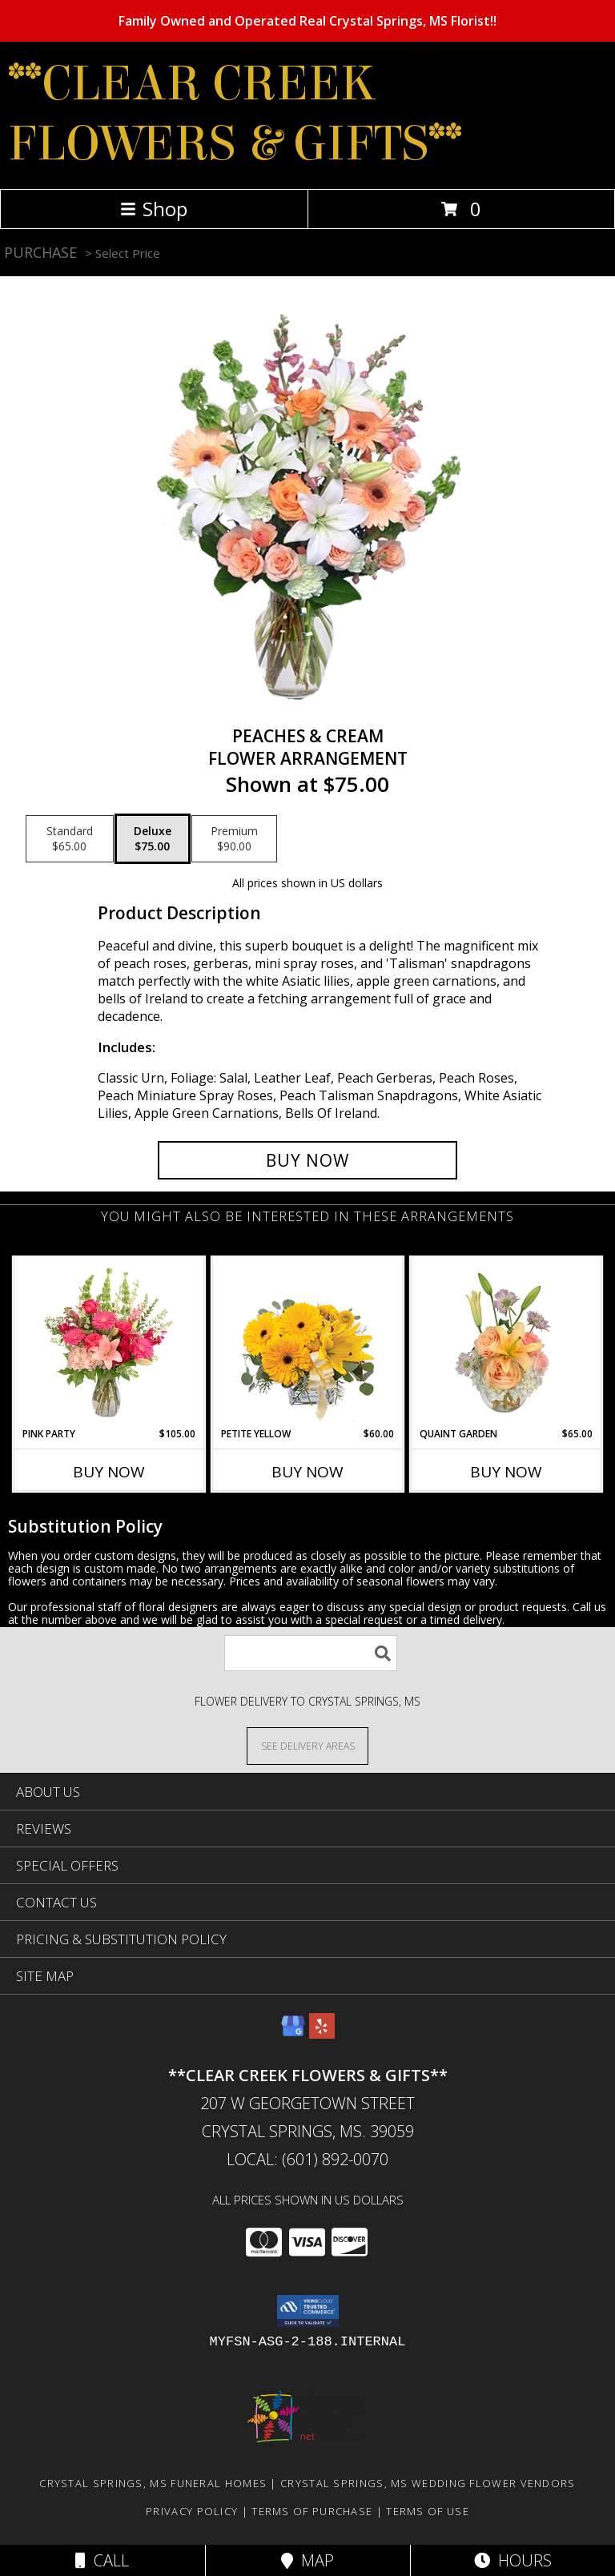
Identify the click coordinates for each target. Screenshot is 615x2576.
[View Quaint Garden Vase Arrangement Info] (506, 1342)
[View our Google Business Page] (293, 2033)
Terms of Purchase (311, 2511)
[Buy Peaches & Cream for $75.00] (307, 1160)
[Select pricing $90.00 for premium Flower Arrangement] (234, 839)
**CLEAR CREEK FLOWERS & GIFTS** (235, 114)
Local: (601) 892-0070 (307, 2159)
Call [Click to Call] (102, 2560)
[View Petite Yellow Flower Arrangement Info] (308, 1342)
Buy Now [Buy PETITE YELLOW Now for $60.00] (307, 1471)
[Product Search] (310, 1653)
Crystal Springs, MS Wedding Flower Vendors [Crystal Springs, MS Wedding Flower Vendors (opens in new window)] (428, 2483)
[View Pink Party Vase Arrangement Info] (109, 1342)
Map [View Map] (307, 2560)
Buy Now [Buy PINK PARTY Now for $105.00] (109, 1471)
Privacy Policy (192, 2511)
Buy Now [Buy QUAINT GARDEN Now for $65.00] (506, 1471)
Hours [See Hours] (513, 2560)
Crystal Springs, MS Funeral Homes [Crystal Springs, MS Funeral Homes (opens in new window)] (153, 2483)
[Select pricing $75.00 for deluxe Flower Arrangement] (152, 839)
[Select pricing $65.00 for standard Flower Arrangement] (69, 839)
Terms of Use (427, 2511)
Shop (153, 208)
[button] (308, 2311)
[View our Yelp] (322, 2033)
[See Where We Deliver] (307, 1745)
